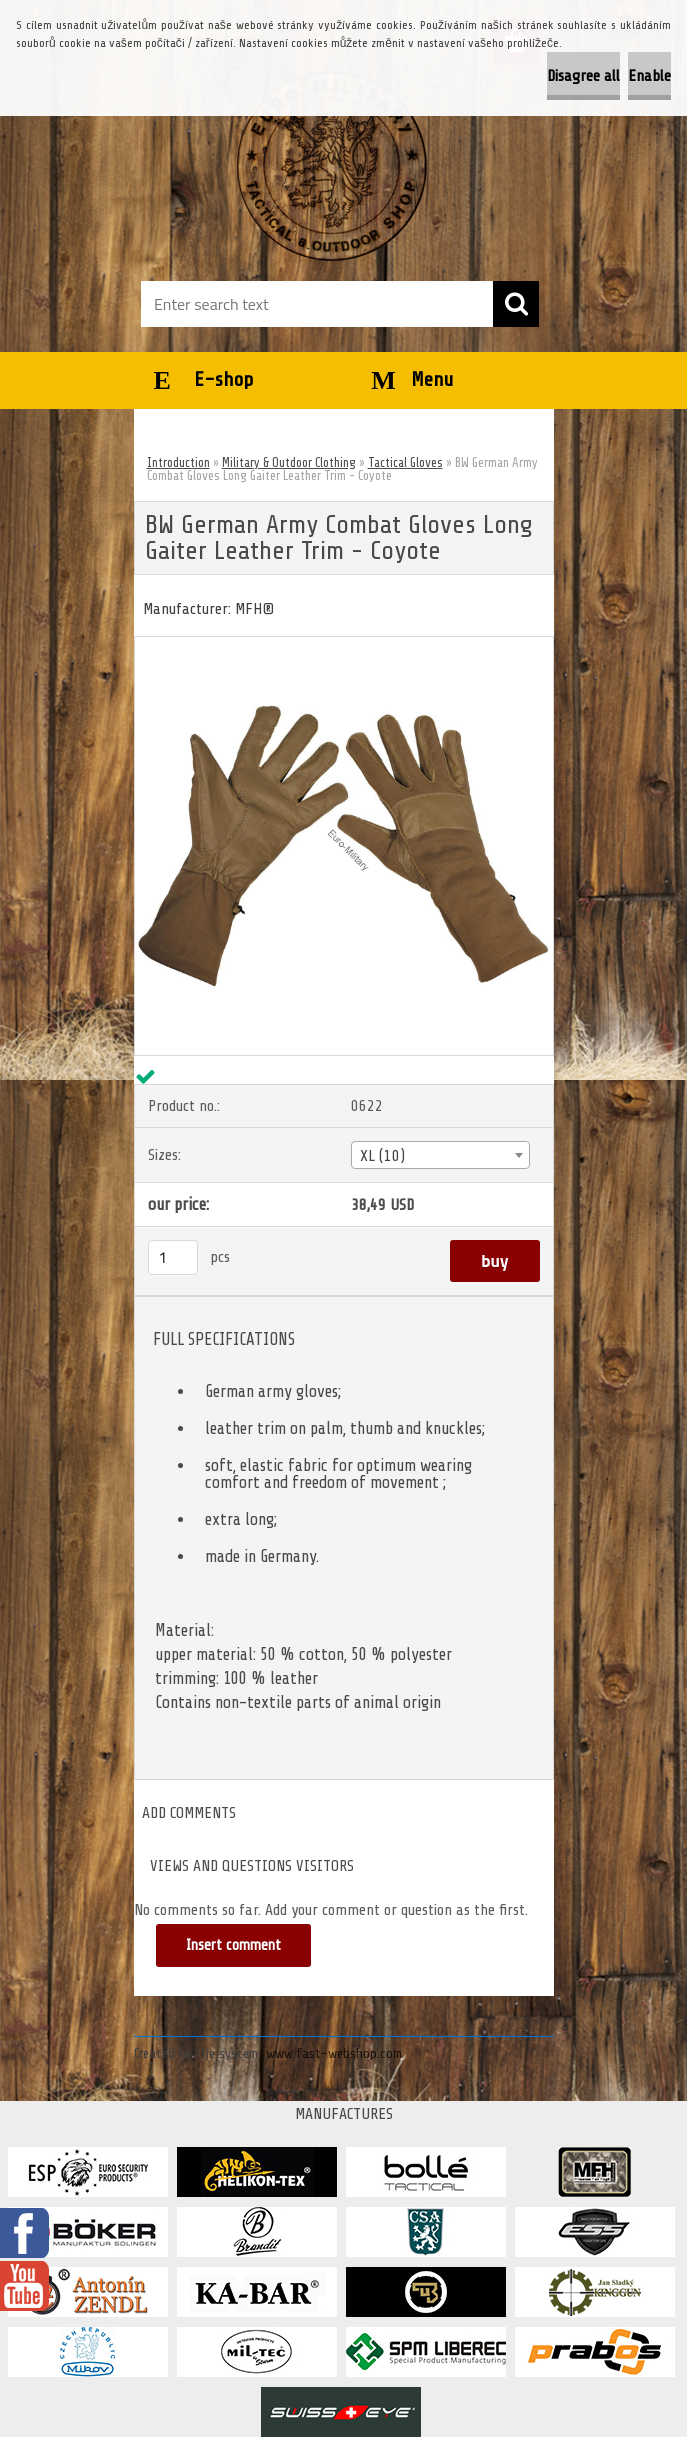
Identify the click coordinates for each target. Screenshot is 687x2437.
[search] (516, 304)
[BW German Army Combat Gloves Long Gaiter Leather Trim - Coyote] (344, 645)
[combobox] (440, 1155)
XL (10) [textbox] (382, 1156)
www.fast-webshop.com (334, 2053)
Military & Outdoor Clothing (289, 462)
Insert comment (233, 1945)
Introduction (178, 462)
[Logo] (331, 166)
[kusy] (173, 1257)
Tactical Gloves (405, 462)
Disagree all (583, 76)
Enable (649, 76)
